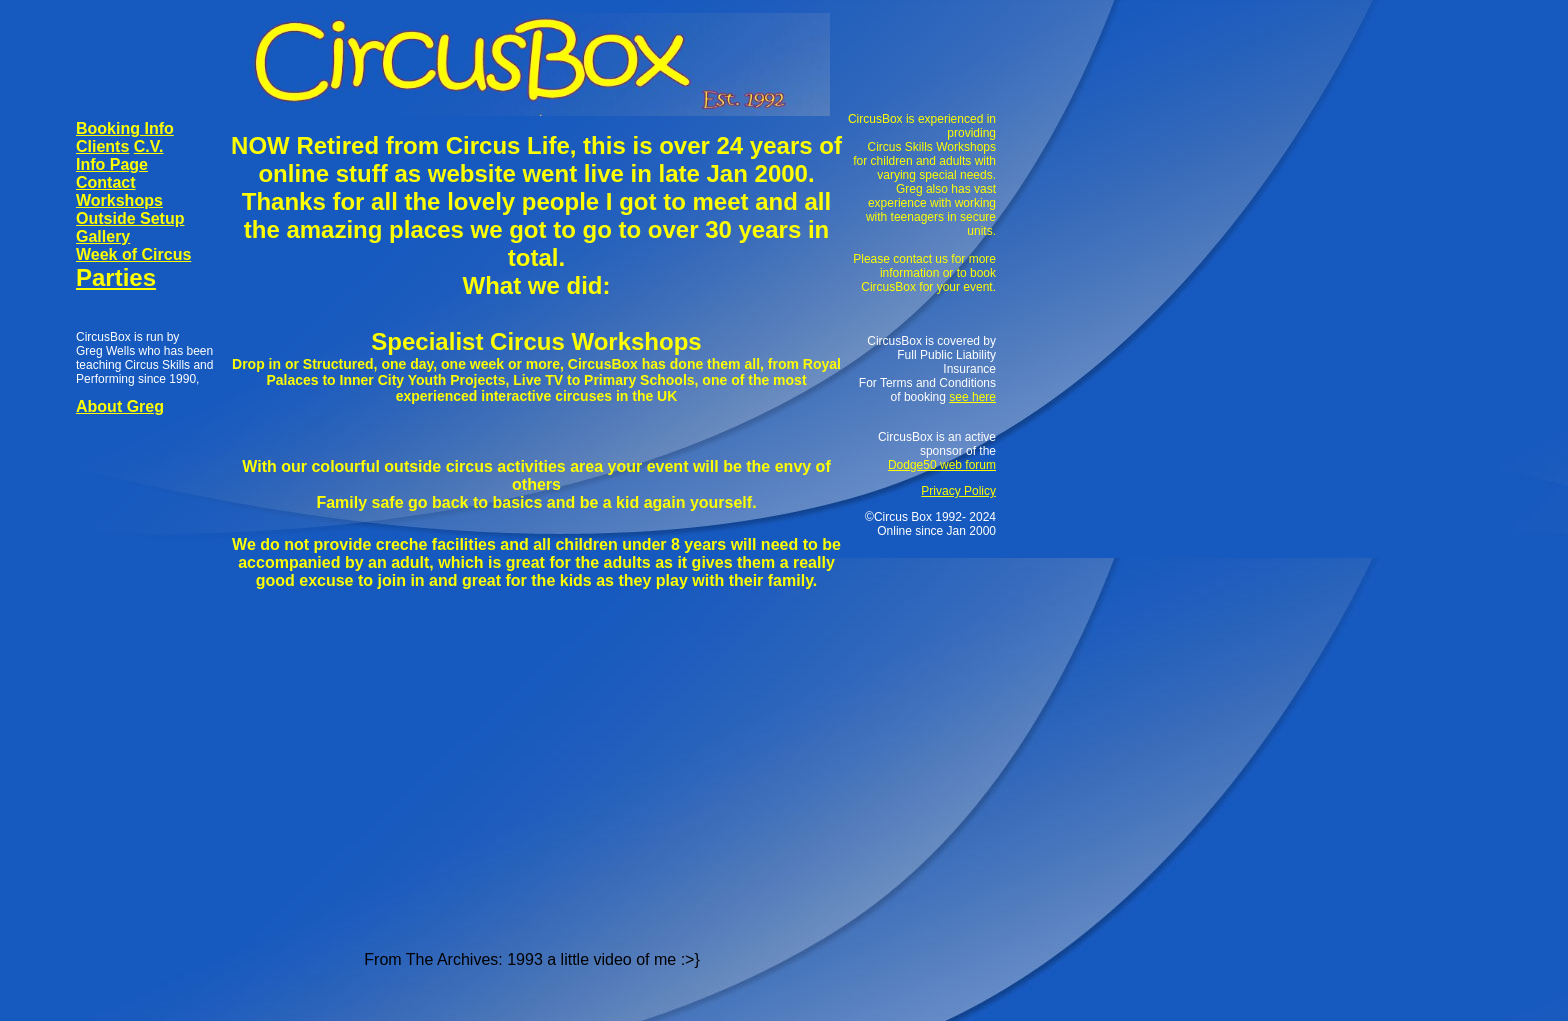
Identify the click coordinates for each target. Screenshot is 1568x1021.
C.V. (149, 146)
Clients (102, 146)
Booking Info (125, 128)
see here (972, 397)
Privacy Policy (958, 491)
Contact (106, 182)
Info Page (112, 164)
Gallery (103, 236)
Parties (116, 277)
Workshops (119, 200)
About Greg (120, 406)
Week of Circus (133, 254)
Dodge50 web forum (942, 465)
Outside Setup (130, 218)
